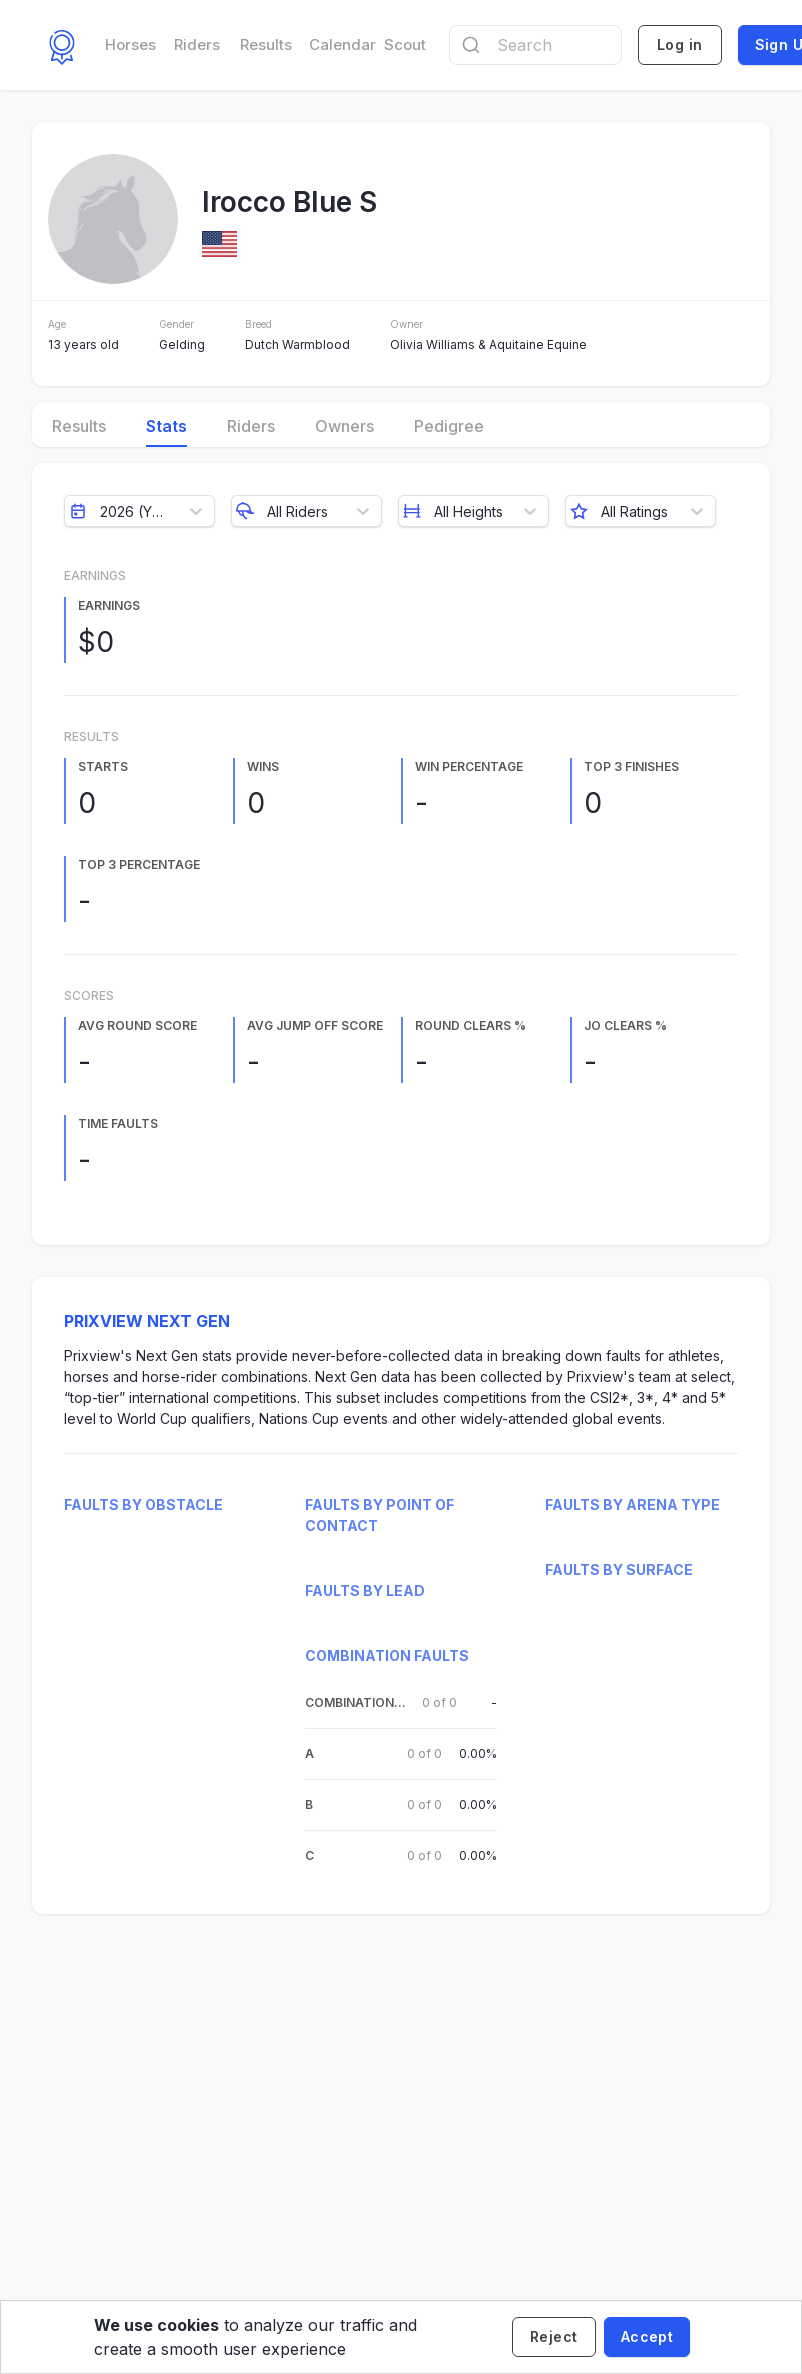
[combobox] (535, 45)
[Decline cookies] (554, 2337)
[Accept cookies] (647, 2337)
